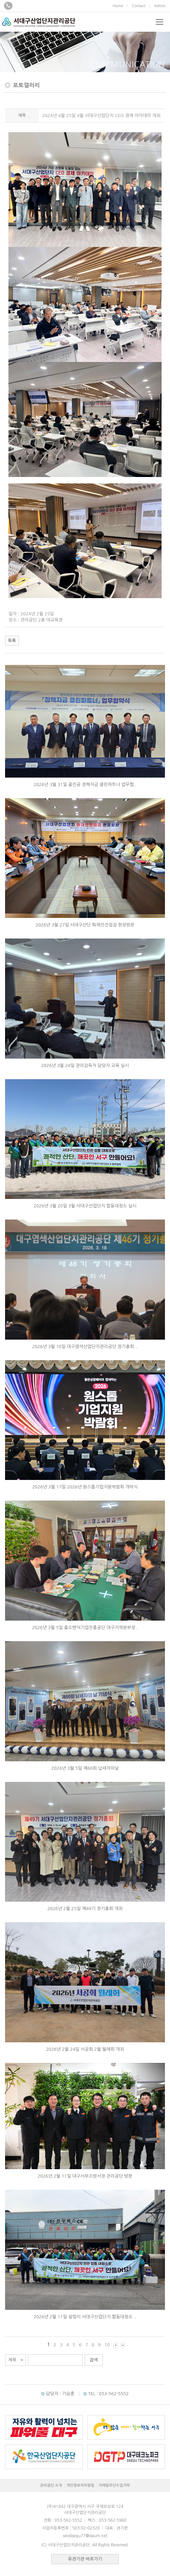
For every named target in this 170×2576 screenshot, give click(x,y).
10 (107, 2345)
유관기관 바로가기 (85, 2559)
